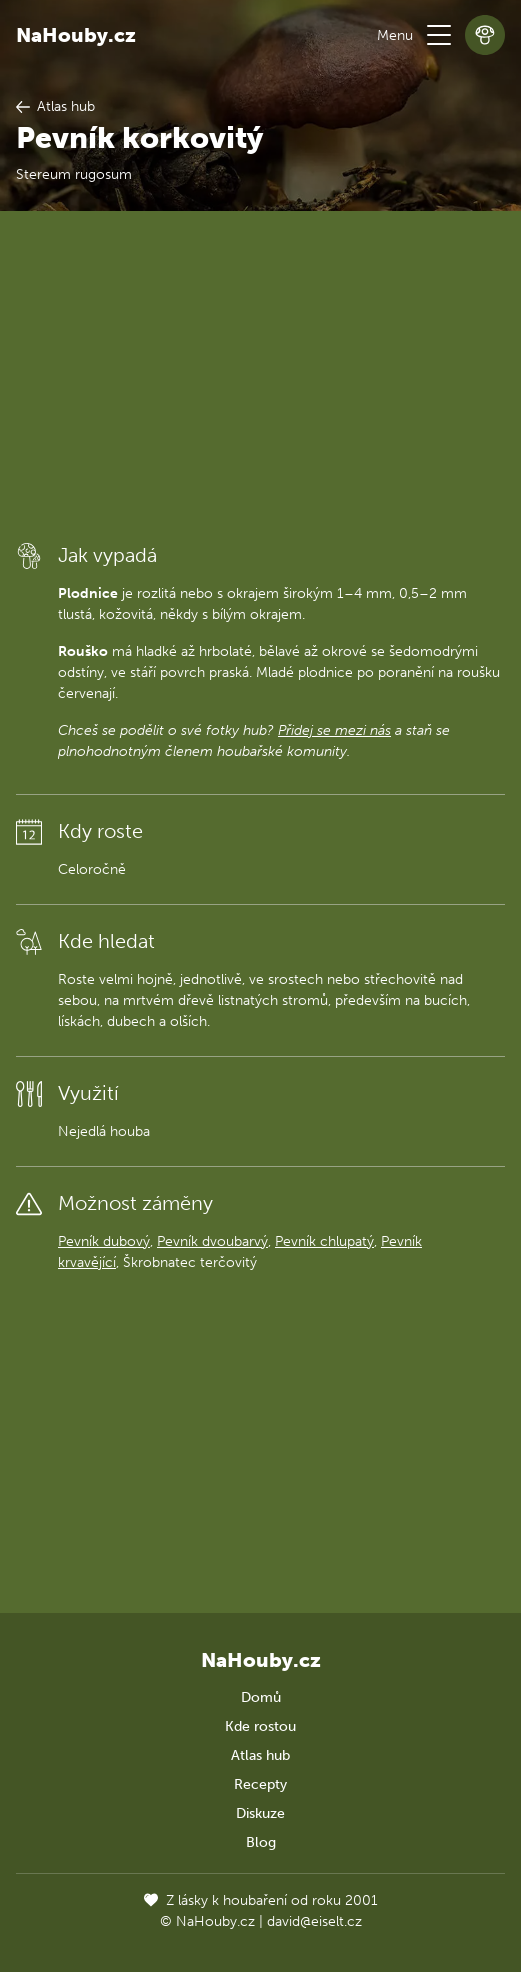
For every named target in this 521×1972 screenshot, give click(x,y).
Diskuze (260, 1813)
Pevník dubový (104, 1241)
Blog (261, 1842)
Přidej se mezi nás (334, 730)
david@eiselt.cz (314, 1921)
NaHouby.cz (76, 35)
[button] (439, 35)
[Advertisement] (260, 375)
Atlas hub (260, 1755)
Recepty (260, 1784)
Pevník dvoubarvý (212, 1241)
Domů (261, 1697)
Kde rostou (260, 1726)
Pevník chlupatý (324, 1241)
